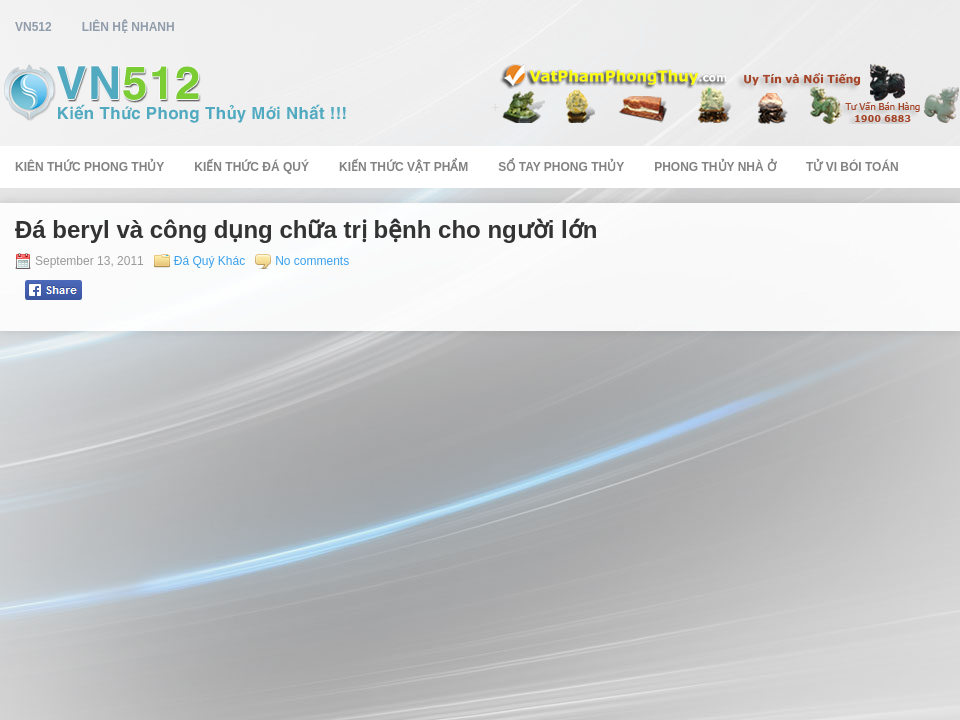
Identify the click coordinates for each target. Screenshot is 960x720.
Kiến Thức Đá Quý (251, 167)
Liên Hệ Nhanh (128, 27)
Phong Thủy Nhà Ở (715, 167)
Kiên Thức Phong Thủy (89, 167)
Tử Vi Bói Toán (852, 167)
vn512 (33, 27)
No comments (312, 261)
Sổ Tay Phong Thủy (561, 167)
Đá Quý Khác (209, 261)
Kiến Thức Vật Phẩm (403, 167)
